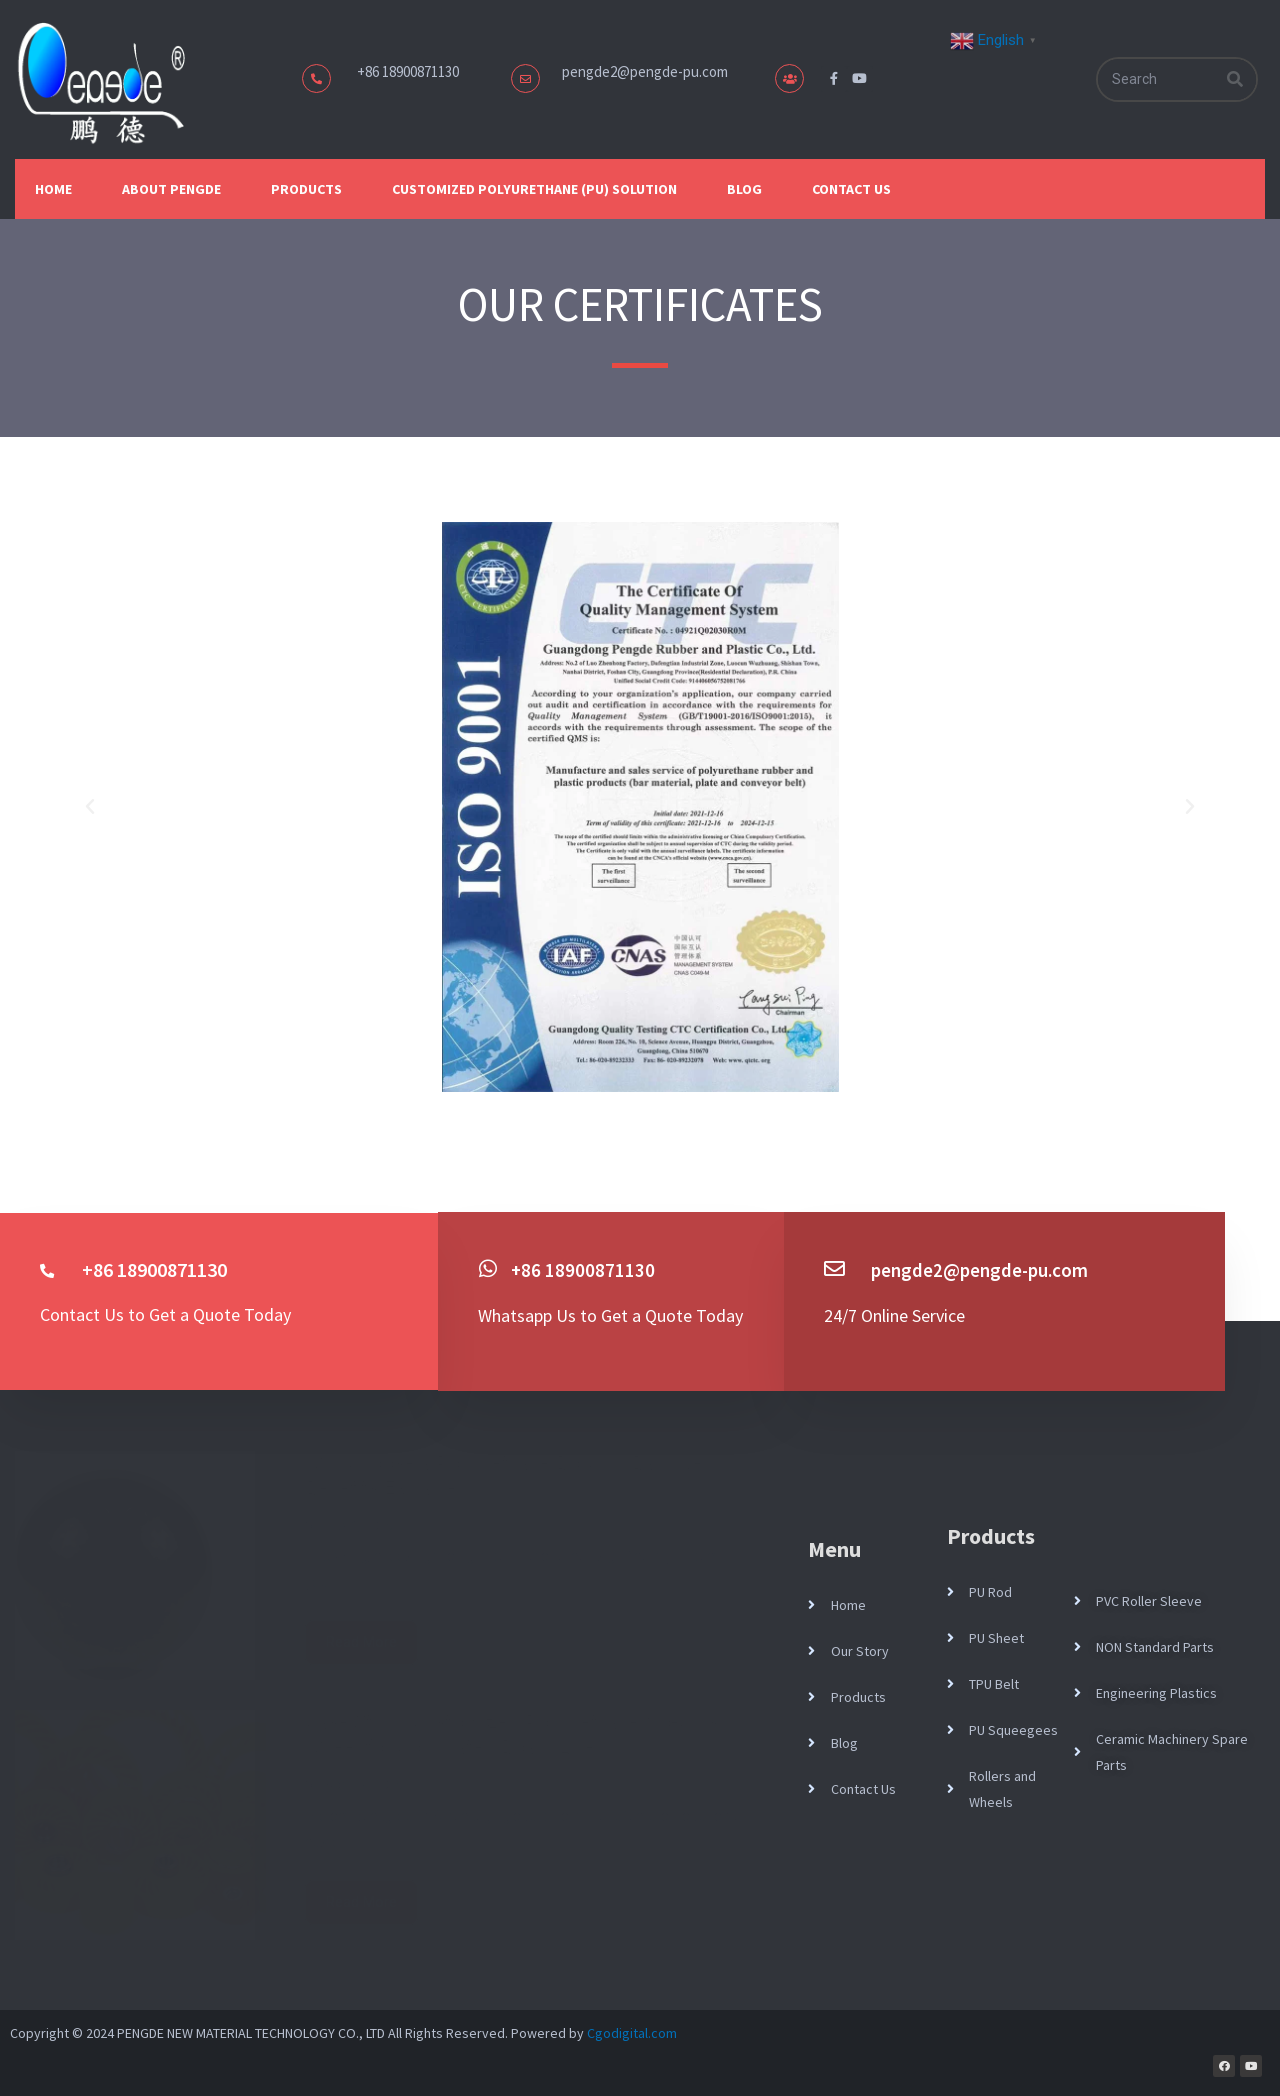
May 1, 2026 (358, 1524)
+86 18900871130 (583, 1269)
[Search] (1235, 79)
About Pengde (171, 189)
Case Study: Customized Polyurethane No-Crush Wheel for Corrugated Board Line (516, 1734)
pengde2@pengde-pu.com (645, 71)
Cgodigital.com (632, 2032)
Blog (744, 189)
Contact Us (851, 189)
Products (306, 189)
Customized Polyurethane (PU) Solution (534, 189)
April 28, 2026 (363, 1784)
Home (53, 189)
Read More (361, 1642)
